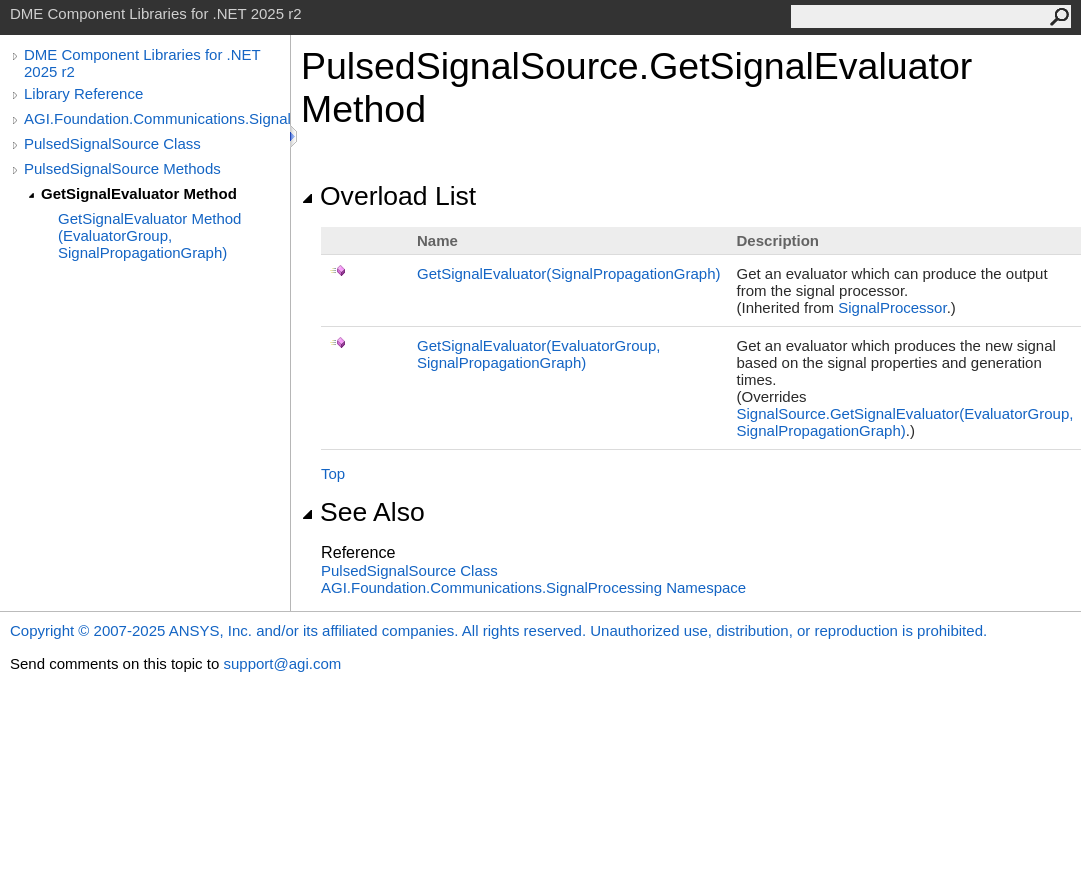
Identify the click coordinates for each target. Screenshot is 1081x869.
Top (333, 473)
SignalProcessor (892, 307)
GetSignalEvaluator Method (139, 193)
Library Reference (83, 93)
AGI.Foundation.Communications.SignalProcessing (157, 118)
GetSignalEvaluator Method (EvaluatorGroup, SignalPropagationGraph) (149, 235)
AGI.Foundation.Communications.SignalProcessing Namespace (533, 587)
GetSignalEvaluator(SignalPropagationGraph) (569, 273)
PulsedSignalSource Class (112, 143)
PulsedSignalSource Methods (122, 168)
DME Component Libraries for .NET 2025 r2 (142, 63)
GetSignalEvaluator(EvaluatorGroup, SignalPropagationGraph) (538, 354)
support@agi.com (282, 663)
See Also (363, 512)
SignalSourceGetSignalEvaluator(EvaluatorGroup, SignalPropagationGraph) (905, 422)
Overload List (388, 196)
